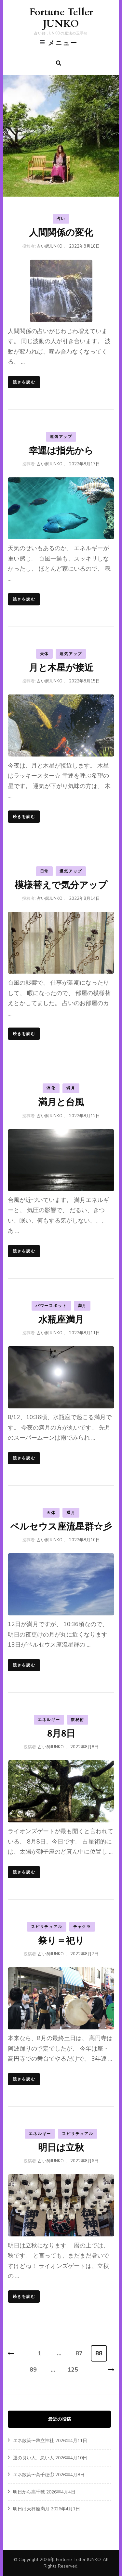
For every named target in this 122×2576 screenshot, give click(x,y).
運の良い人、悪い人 (33, 2458)
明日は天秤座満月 (31, 2509)
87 (79, 2353)
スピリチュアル (46, 1926)
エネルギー (49, 1719)
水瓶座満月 (61, 1319)
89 (33, 2370)
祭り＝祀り (61, 1940)
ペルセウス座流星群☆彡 (61, 1526)
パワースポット (51, 1305)
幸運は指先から (61, 450)
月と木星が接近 (61, 667)
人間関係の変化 (61, 232)
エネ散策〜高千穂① (33, 2475)
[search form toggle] (58, 63)
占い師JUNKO (49, 246)
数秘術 (77, 1719)
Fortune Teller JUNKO (61, 18)
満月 (70, 1088)
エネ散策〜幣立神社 (33, 2441)
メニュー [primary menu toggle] (59, 43)
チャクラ (82, 1926)
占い (61, 218)
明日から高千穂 (29, 2492)
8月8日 (61, 1733)
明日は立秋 (61, 2147)
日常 (44, 871)
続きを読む (24, 382)
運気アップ (61, 436)
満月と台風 (61, 1102)
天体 (44, 653)
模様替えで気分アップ (61, 885)
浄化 (51, 1088)
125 (72, 2370)
